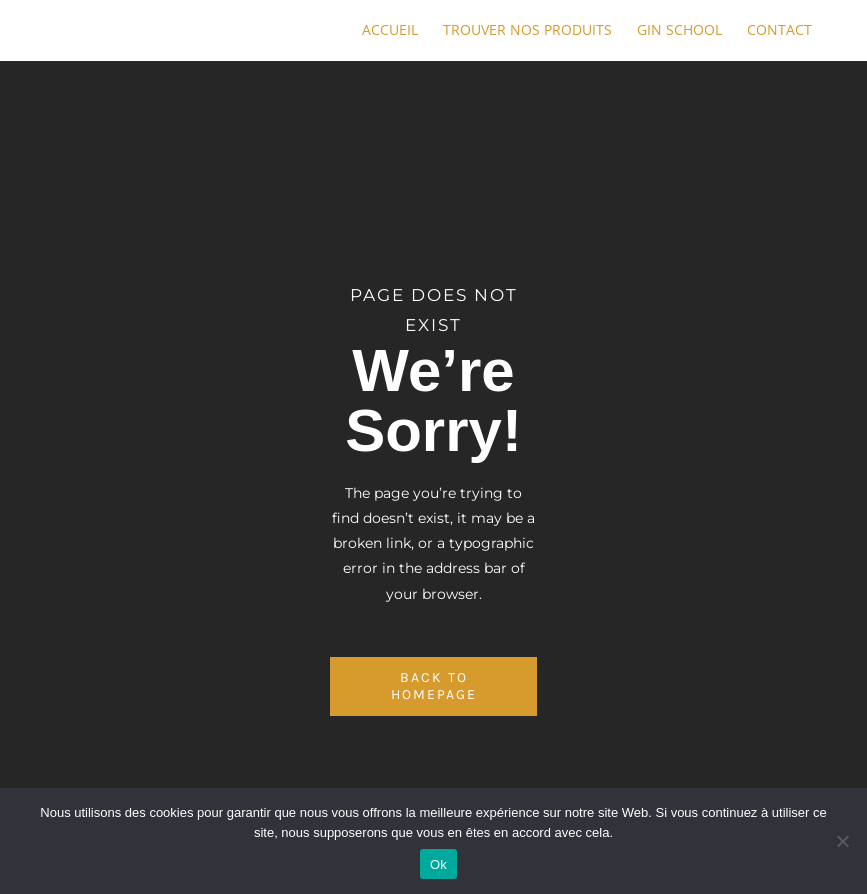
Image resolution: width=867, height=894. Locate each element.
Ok (438, 864)
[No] (842, 841)
